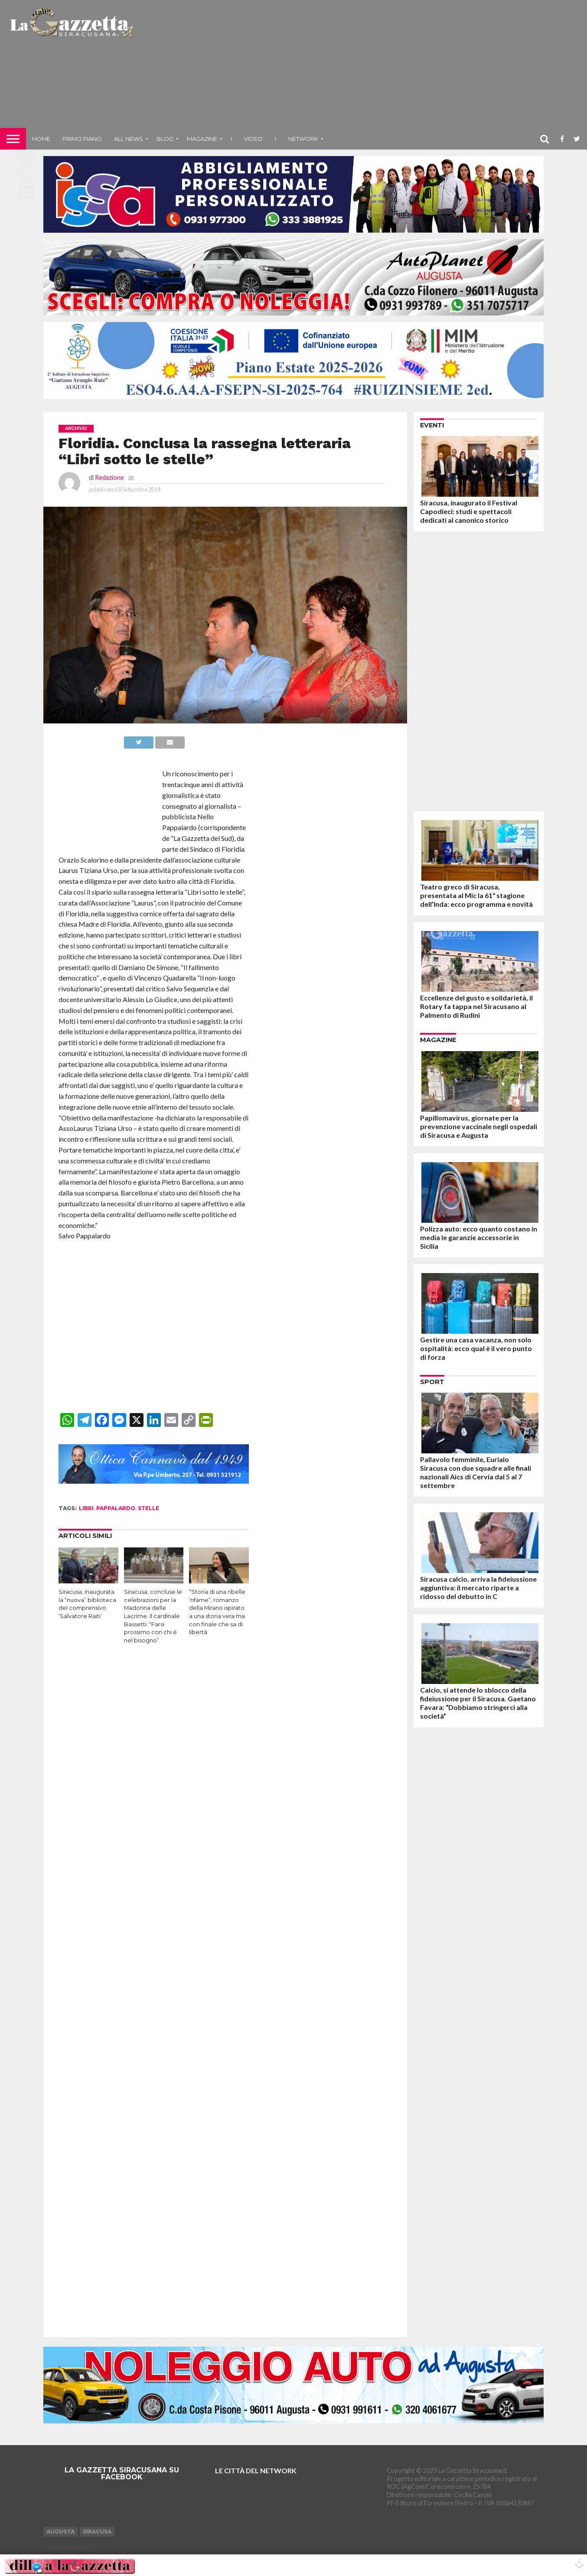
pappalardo (115, 1508)
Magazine (202, 138)
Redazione (109, 477)
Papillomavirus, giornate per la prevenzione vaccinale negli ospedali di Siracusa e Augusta (478, 1126)
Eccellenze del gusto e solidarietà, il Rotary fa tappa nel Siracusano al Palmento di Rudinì (476, 1006)
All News (128, 138)
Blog (165, 138)
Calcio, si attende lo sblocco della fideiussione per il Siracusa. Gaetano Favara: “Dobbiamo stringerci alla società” (478, 1703)
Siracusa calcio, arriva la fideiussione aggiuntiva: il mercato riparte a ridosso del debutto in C (478, 1587)
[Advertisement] (361, 67)
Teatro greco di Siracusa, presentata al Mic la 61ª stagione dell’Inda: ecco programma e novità (476, 895)
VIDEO (253, 138)
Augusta (60, 2531)
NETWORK (303, 138)
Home (41, 138)
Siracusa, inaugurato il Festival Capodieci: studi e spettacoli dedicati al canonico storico (468, 511)
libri (86, 1508)
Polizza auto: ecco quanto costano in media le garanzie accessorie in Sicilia (478, 1237)
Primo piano (82, 138)
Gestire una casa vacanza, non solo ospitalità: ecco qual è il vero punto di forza (476, 1348)
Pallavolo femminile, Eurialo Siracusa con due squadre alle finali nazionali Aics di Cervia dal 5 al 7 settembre (475, 1472)
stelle (148, 1508)
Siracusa (97, 2531)
